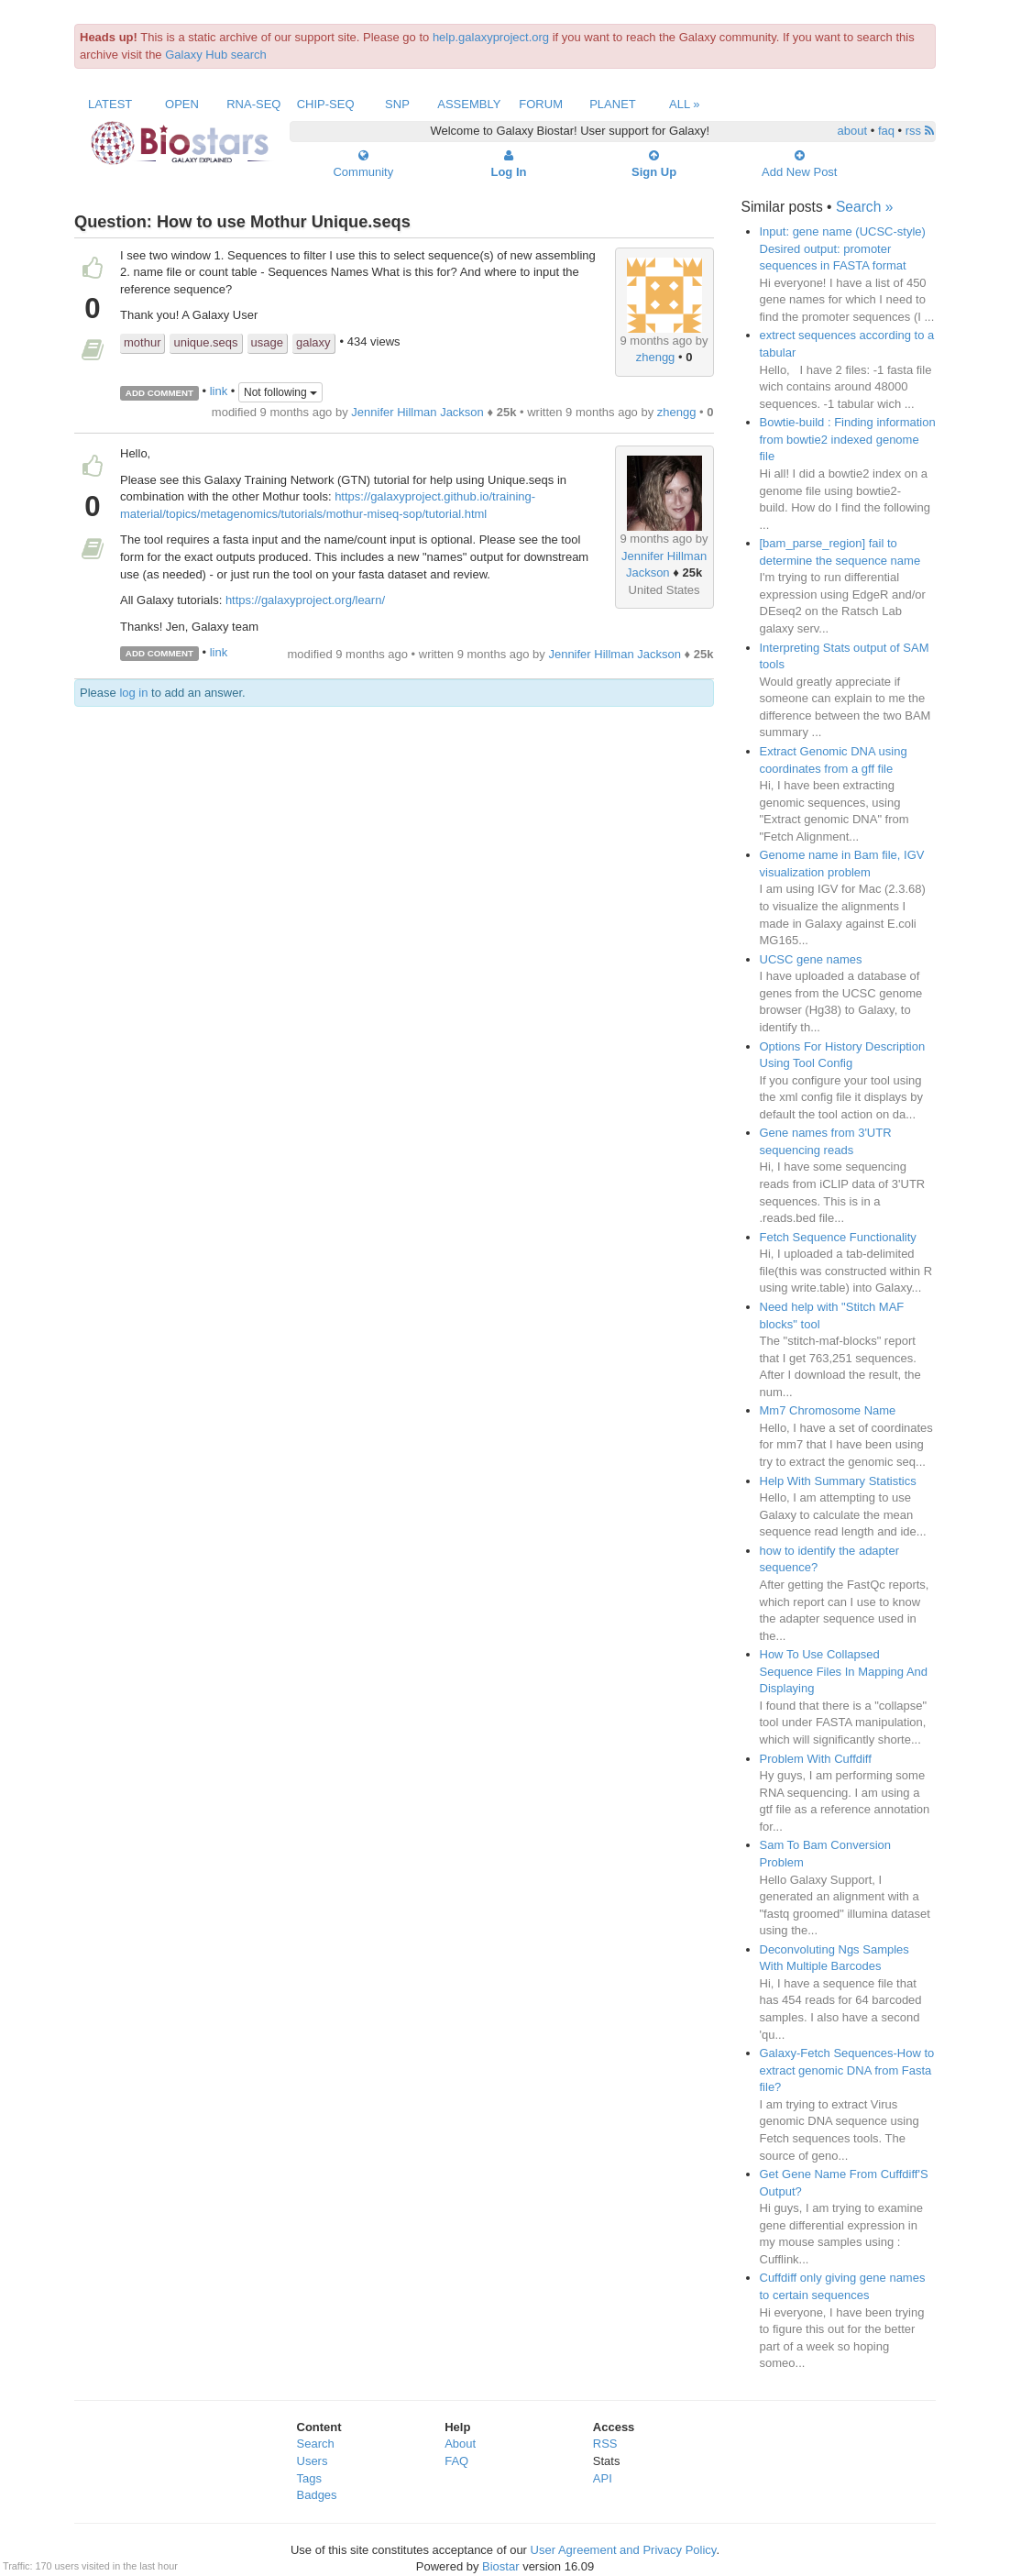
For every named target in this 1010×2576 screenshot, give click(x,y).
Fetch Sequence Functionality (838, 1237)
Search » (864, 207)
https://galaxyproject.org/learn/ (305, 600)
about (853, 131)
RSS (605, 2443)
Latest (110, 104)
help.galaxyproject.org (491, 37)
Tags (309, 2478)
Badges (317, 2495)
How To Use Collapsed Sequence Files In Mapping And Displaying (844, 1671)
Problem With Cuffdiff (816, 1759)
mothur (142, 342)
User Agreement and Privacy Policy (624, 2550)
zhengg (655, 357)
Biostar (500, 2566)
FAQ (456, 2461)
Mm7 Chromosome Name (828, 1410)
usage (267, 342)
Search (316, 2443)
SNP (397, 104)
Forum (541, 104)
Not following (280, 392)
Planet (612, 104)
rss (920, 131)
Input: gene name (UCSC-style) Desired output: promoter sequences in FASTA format (843, 248)
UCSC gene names (811, 959)
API (602, 2478)
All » (684, 104)
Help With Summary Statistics (838, 1481)
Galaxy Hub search (216, 54)
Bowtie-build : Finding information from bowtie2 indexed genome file (848, 439)
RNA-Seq (253, 104)
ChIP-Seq (326, 104)
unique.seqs (205, 342)
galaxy (313, 342)
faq (886, 131)
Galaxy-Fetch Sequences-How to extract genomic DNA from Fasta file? (847, 2070)
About (460, 2443)
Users (312, 2461)
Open (182, 104)
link (219, 392)
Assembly (468, 104)
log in (133, 692)
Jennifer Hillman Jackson (417, 412)
